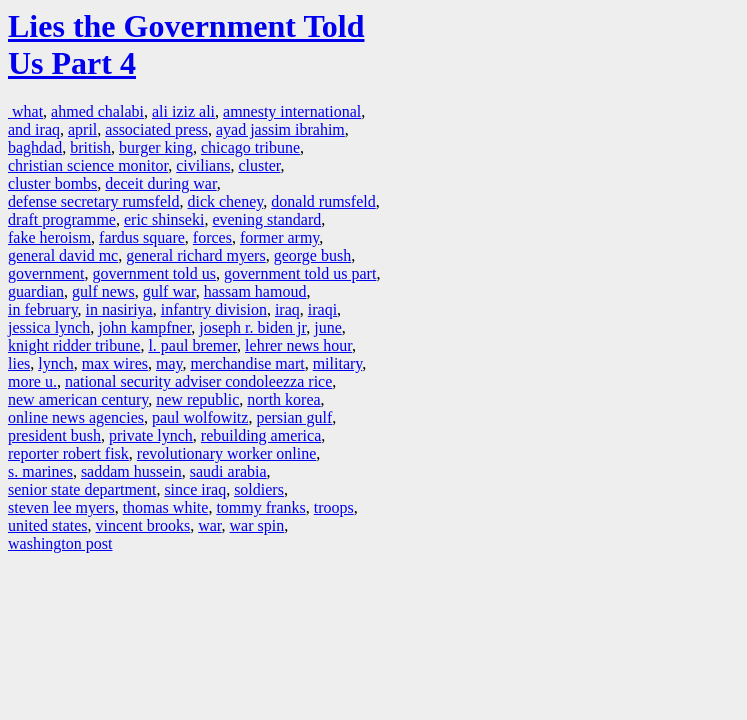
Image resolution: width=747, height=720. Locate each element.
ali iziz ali (183, 111)
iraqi (322, 309)
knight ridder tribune (74, 345)
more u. (32, 381)
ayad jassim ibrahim (280, 129)
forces (212, 237)
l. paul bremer (192, 345)
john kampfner (144, 327)
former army (279, 237)
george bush (312, 255)
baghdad (35, 147)
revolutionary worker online (227, 453)
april (82, 129)
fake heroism (49, 237)
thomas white (166, 507)
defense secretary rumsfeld (93, 201)
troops (334, 507)
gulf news (103, 291)
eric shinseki (164, 219)
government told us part (300, 273)
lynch (56, 363)
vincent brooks (143, 525)
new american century (78, 399)
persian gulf (294, 417)
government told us (154, 273)
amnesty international (292, 111)
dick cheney (225, 201)
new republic (197, 399)
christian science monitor (88, 165)
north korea (283, 399)
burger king (156, 147)
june (328, 327)
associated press (156, 129)
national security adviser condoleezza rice (198, 381)
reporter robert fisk (68, 453)
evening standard (266, 219)
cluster (259, 165)
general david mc (63, 255)
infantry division (214, 309)
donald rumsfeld (323, 201)
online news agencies (76, 417)
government (46, 273)
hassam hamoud (255, 291)
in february (43, 309)
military (338, 363)
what (25, 111)
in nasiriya (119, 309)
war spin (257, 525)
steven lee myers (61, 507)
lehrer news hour (298, 345)
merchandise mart (247, 363)
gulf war (169, 291)
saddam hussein (131, 471)
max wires (115, 363)
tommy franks (260, 507)
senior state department (82, 489)
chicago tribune (250, 147)
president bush (54, 435)
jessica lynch (49, 327)
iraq (287, 309)
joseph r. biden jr (252, 327)
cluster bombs (52, 183)
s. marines (40, 471)
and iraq (34, 129)
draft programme (62, 219)
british (90, 147)
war (209, 525)
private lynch (151, 435)
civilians (203, 165)
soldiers (259, 489)
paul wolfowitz (200, 417)
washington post (60, 543)
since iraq (195, 489)
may (169, 363)
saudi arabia (228, 471)
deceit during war (160, 183)
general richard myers (195, 255)
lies (19, 363)
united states (48, 525)
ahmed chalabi (97, 111)
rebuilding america (261, 435)
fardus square (142, 237)
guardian (36, 291)
